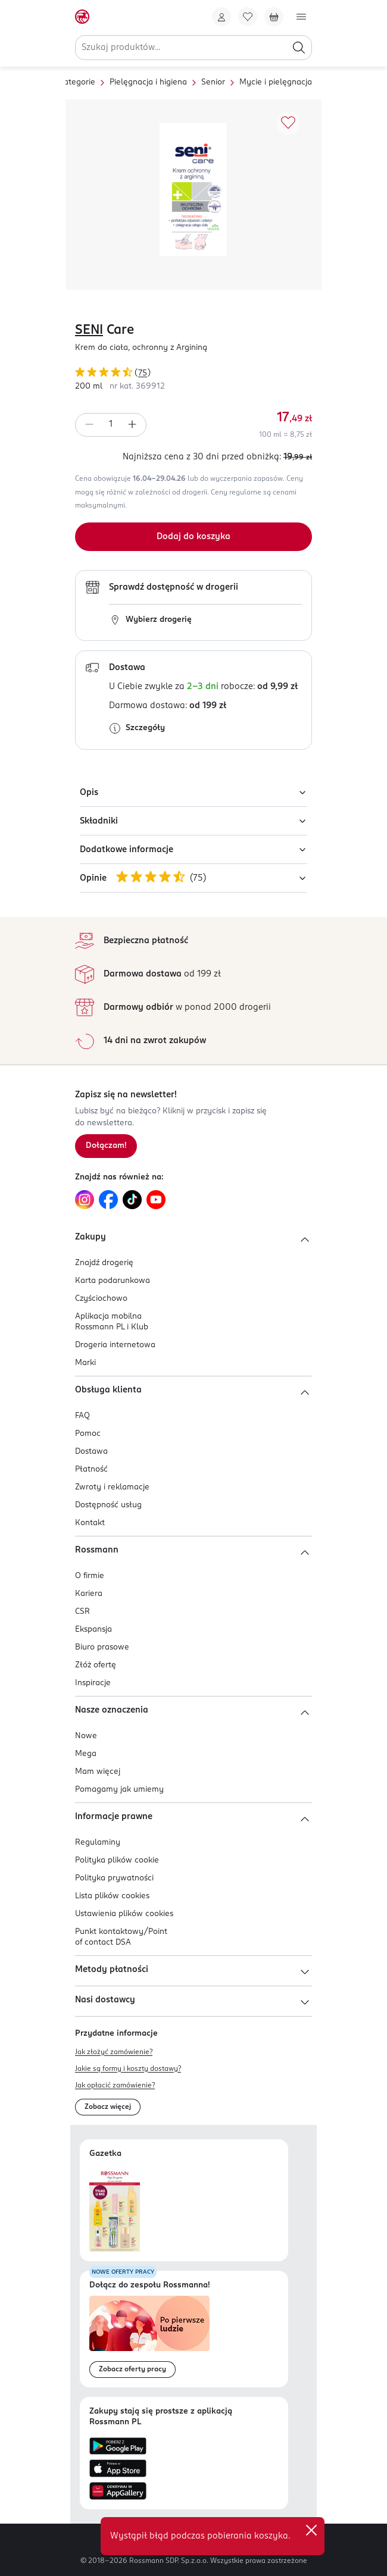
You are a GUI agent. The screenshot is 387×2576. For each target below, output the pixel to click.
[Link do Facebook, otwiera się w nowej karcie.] (108, 1199)
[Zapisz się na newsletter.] (106, 1146)
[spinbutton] (110, 425)
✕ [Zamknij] (311, 2530)
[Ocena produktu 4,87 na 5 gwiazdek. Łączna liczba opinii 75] (193, 374)
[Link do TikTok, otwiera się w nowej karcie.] (132, 1199)
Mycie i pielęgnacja (275, 82)
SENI (89, 330)
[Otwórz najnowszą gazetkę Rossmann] (114, 2210)
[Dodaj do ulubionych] (288, 123)
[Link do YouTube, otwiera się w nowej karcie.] (156, 1199)
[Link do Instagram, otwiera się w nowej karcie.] (84, 1199)
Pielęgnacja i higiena (148, 82)
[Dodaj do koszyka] (193, 536)
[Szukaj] (299, 47)
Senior (213, 82)
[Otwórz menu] (301, 17)
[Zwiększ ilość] (132, 425)
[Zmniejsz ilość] (89, 425)
